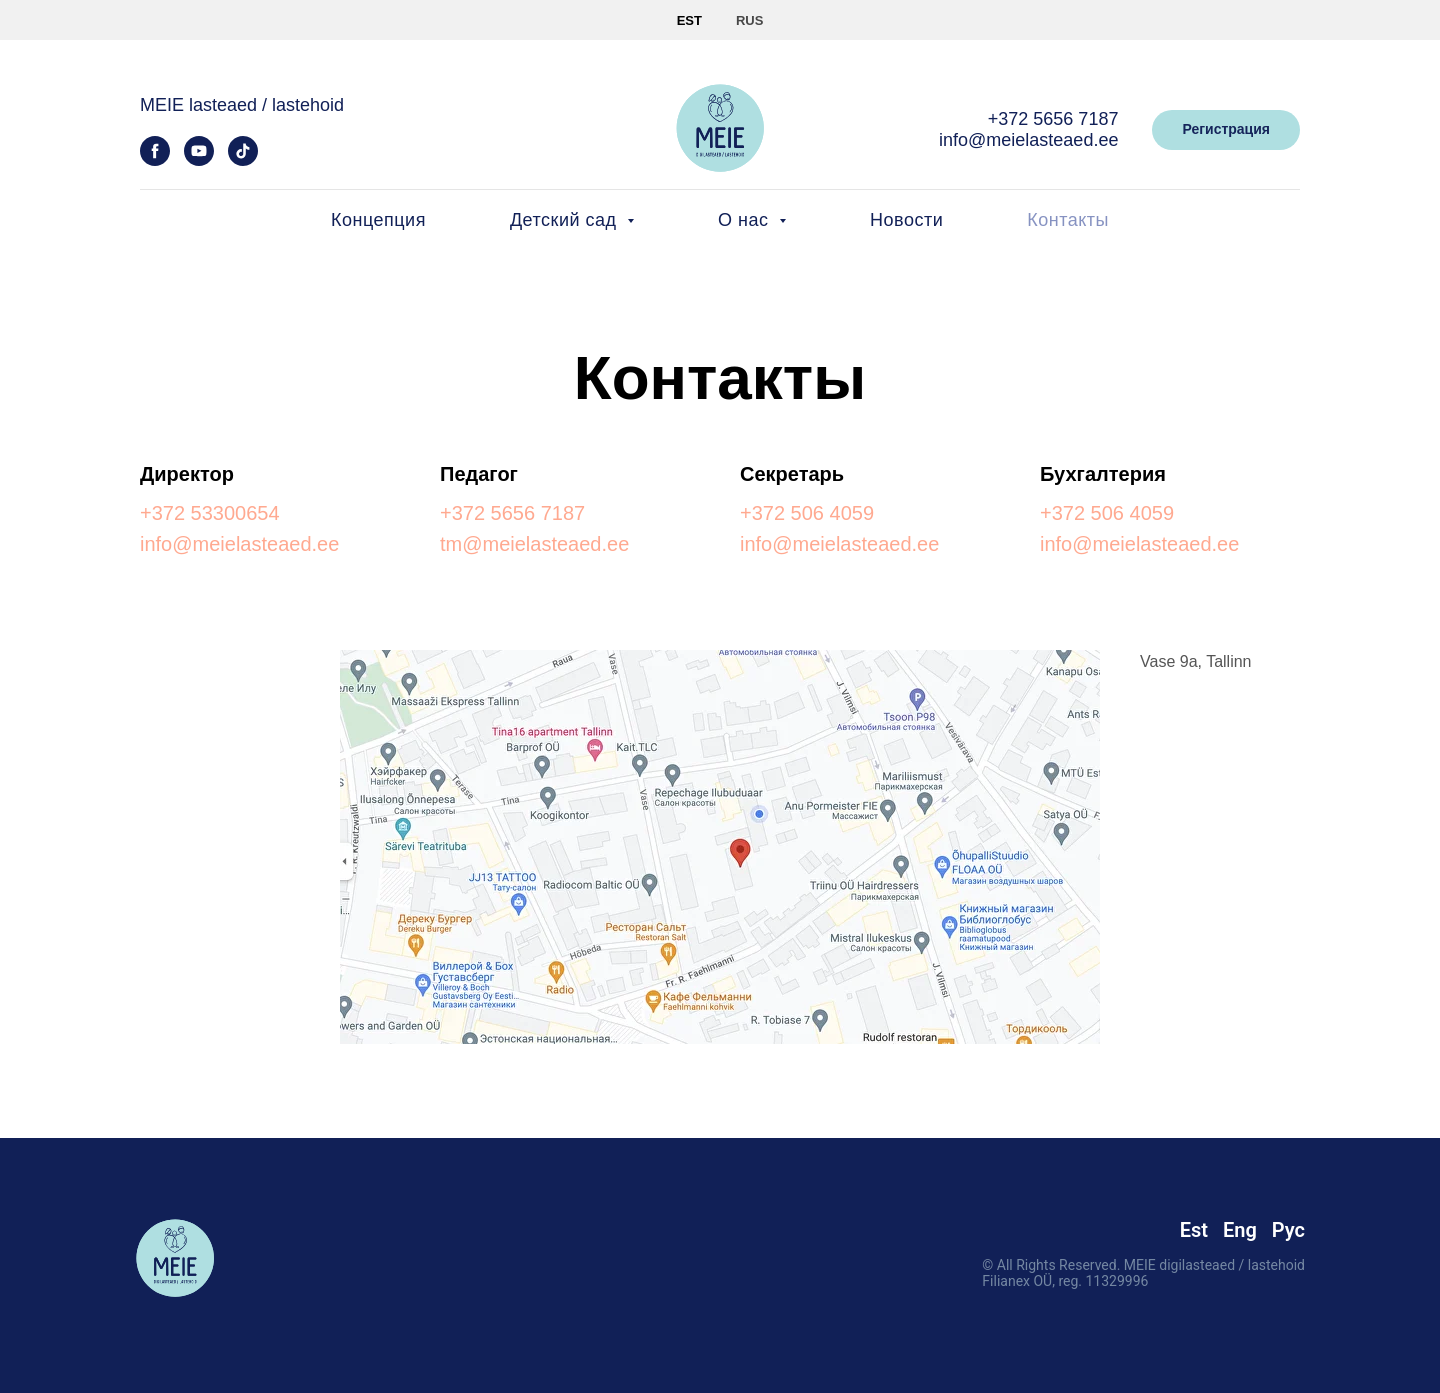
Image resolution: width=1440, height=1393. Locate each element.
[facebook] (155, 160)
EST (689, 20)
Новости (906, 220)
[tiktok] (243, 160)
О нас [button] (746, 220)
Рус (1288, 1230)
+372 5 (171, 513)
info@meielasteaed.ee (1028, 140)
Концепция (378, 220)
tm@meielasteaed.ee (534, 544)
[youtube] (199, 160)
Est (1194, 1230)
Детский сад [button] (566, 220)
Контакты (1068, 220)
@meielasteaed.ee (855, 544)
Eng (1240, 1230)
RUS (749, 20)
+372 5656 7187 (1053, 119)
